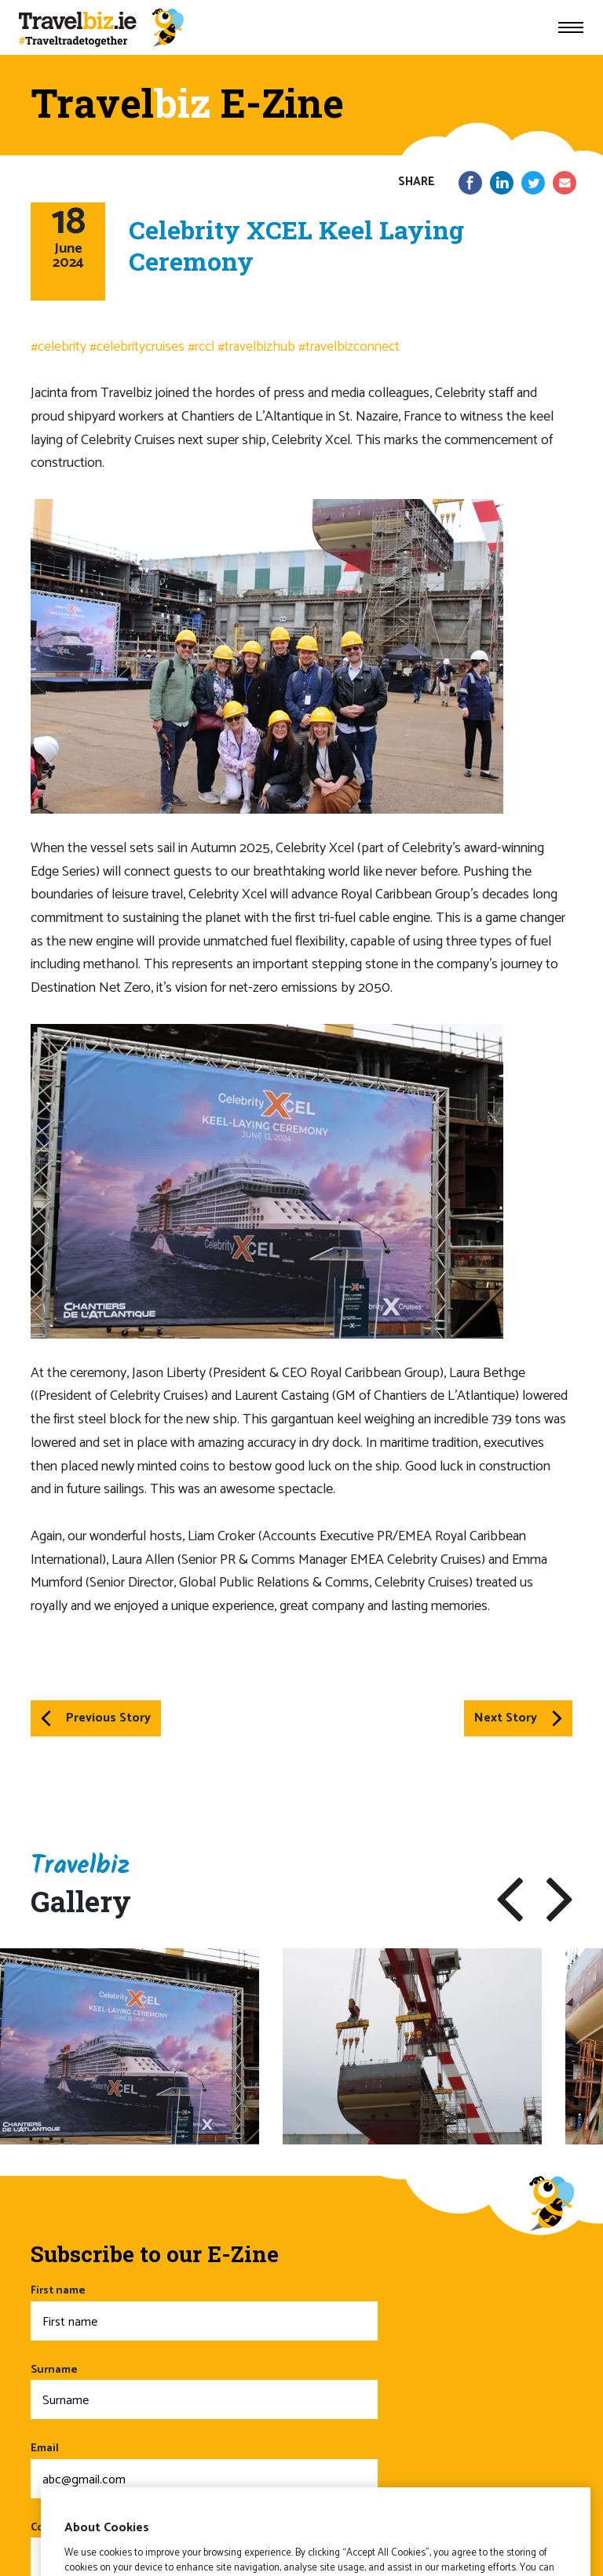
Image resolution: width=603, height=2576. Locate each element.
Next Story (518, 1718)
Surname (204, 2389)
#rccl (201, 347)
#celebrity (58, 347)
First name (204, 2311)
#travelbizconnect (349, 347)
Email (204, 2468)
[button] (510, 1900)
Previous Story (96, 1718)
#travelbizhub (256, 347)
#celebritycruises (137, 347)
